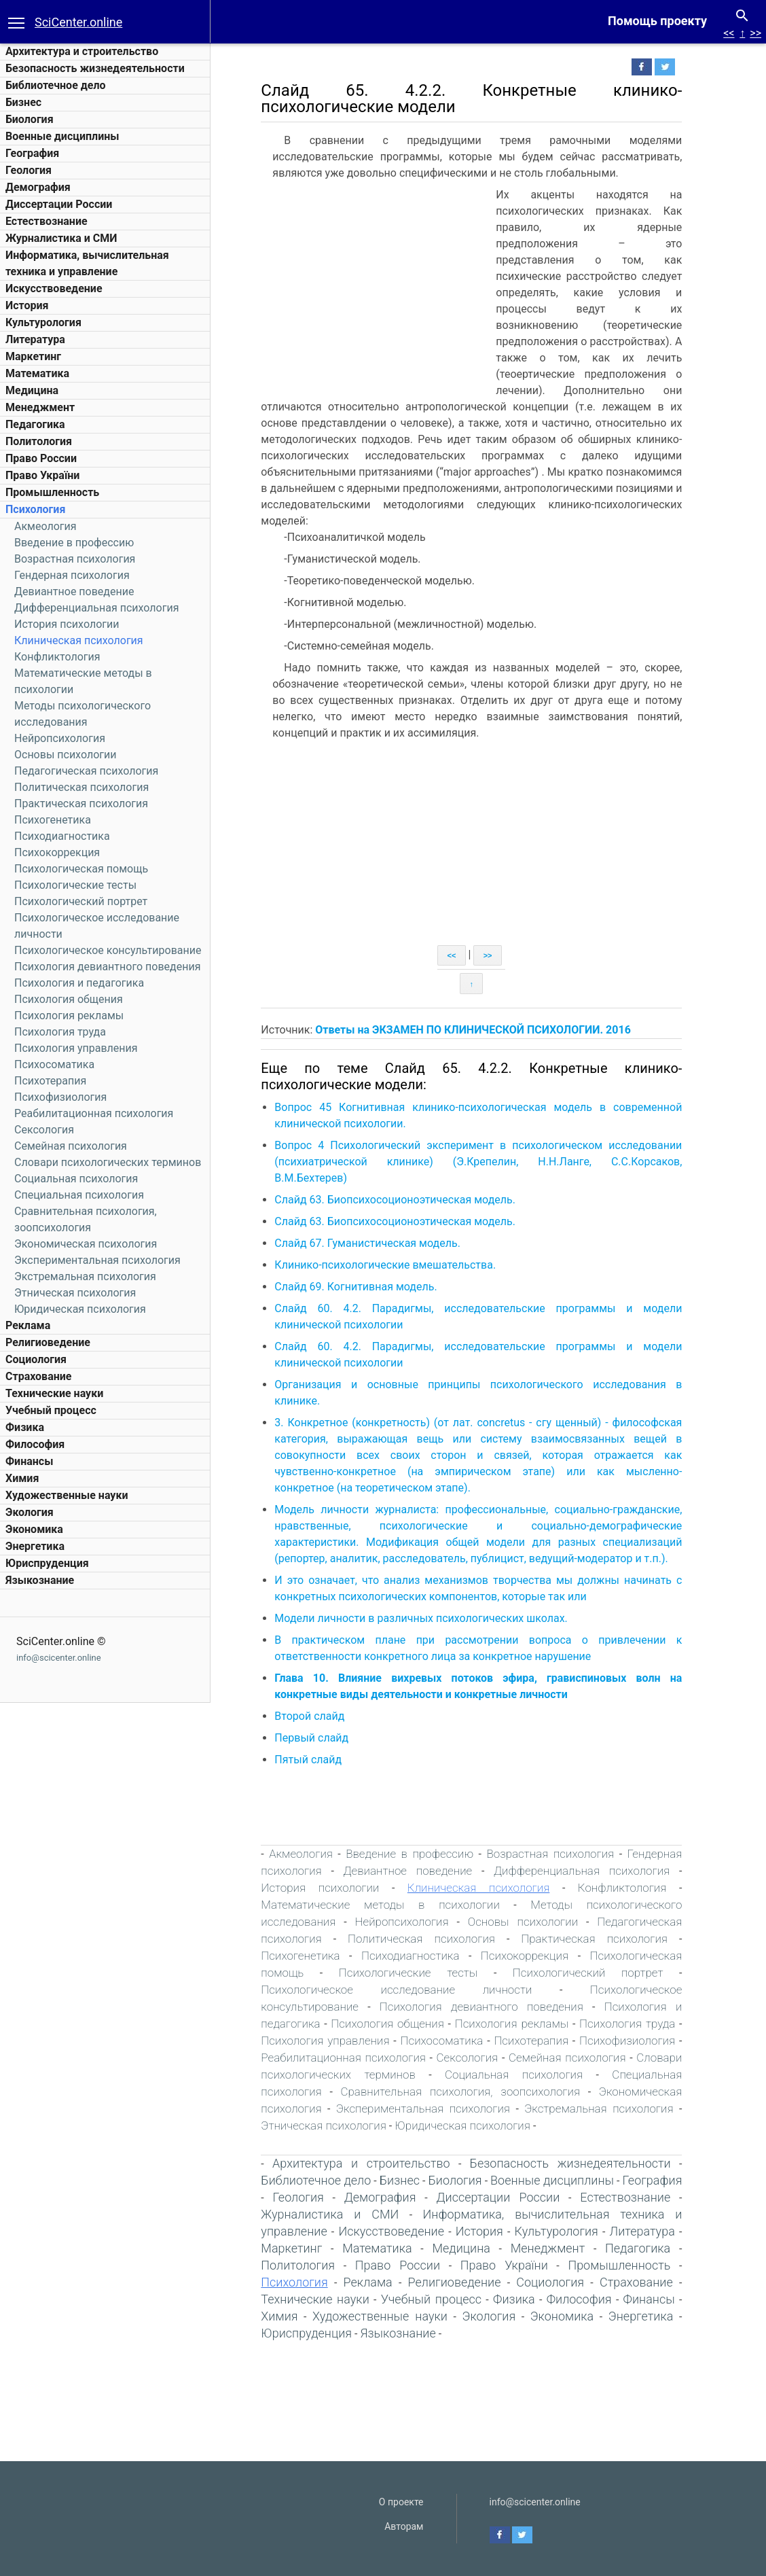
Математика (37, 373)
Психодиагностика (62, 836)
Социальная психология (76, 1178)
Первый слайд (320, 1737)
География (32, 153)
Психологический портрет (80, 901)
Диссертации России (58, 204)
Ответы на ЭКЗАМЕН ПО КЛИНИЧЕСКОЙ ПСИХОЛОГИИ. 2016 (481, 1029)
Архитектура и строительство (81, 51)
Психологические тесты (75, 885)
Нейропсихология (59, 738)
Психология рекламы (69, 1015)
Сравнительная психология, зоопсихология (469, 2091)
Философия (35, 1444)
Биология (29, 119)
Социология (36, 1359)
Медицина (31, 390)
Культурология (43, 322)
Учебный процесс (50, 1410)
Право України (42, 475)
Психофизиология (60, 1097)
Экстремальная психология (85, 1276)
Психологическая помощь (81, 868)
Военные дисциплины (62, 136)
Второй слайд (318, 1716)
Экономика (34, 1529)
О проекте (401, 2501)
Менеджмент (40, 407)
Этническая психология (75, 1292)
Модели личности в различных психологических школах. (429, 1618)
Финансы (29, 1461)
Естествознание (46, 221)
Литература (35, 339)
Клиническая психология (78, 640)
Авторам (403, 2526)
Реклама (27, 1325)
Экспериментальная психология (97, 1260)
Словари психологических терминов (107, 1162)
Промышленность (52, 492)
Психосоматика (54, 1064)
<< (728, 33)
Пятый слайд (316, 1759)
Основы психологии (65, 754)
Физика (24, 1427)
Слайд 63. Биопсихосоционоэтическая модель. (403, 1199)
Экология (29, 1512)
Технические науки (54, 1393)
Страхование (38, 1376)
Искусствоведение (54, 288)
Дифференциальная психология (96, 607)
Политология (38, 441)
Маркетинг (33, 356)
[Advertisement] (384, 289)
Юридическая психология (80, 1309)
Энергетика (35, 1546)
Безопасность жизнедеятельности (95, 68)
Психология (35, 509)
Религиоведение (47, 1342)
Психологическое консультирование (107, 950)
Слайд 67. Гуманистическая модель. (376, 1243)
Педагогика (35, 424)
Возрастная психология (74, 558)
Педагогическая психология (86, 770)
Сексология (44, 1129)
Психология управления (76, 1048)
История (26, 305)
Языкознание (39, 1580)
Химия (22, 1478)
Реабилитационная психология (93, 1113)
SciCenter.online (78, 22)
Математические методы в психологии (389, 1904)
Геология (28, 170)
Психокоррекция (57, 852)
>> (755, 33)
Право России (41, 458)
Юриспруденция (47, 1563)
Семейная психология (70, 1146)
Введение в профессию (74, 542)
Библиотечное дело (55, 85)
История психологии (66, 624)
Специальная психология (79, 1194)
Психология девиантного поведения (107, 966)
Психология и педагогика (79, 982)
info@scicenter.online (58, 1658)
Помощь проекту (657, 21)
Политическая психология (81, 787)
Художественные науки (66, 1495)
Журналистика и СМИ (61, 238)
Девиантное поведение (74, 591)
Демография (38, 187)
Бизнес (23, 102)
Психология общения (68, 999)
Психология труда (60, 1031)
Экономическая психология (85, 1243)
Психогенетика (52, 819)
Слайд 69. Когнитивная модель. (364, 1286)
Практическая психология (81, 803)
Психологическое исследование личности (405, 1989)
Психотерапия (50, 1080)
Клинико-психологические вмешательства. (394, 1264)
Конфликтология (57, 656)
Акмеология (45, 526)
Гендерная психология (72, 575)
